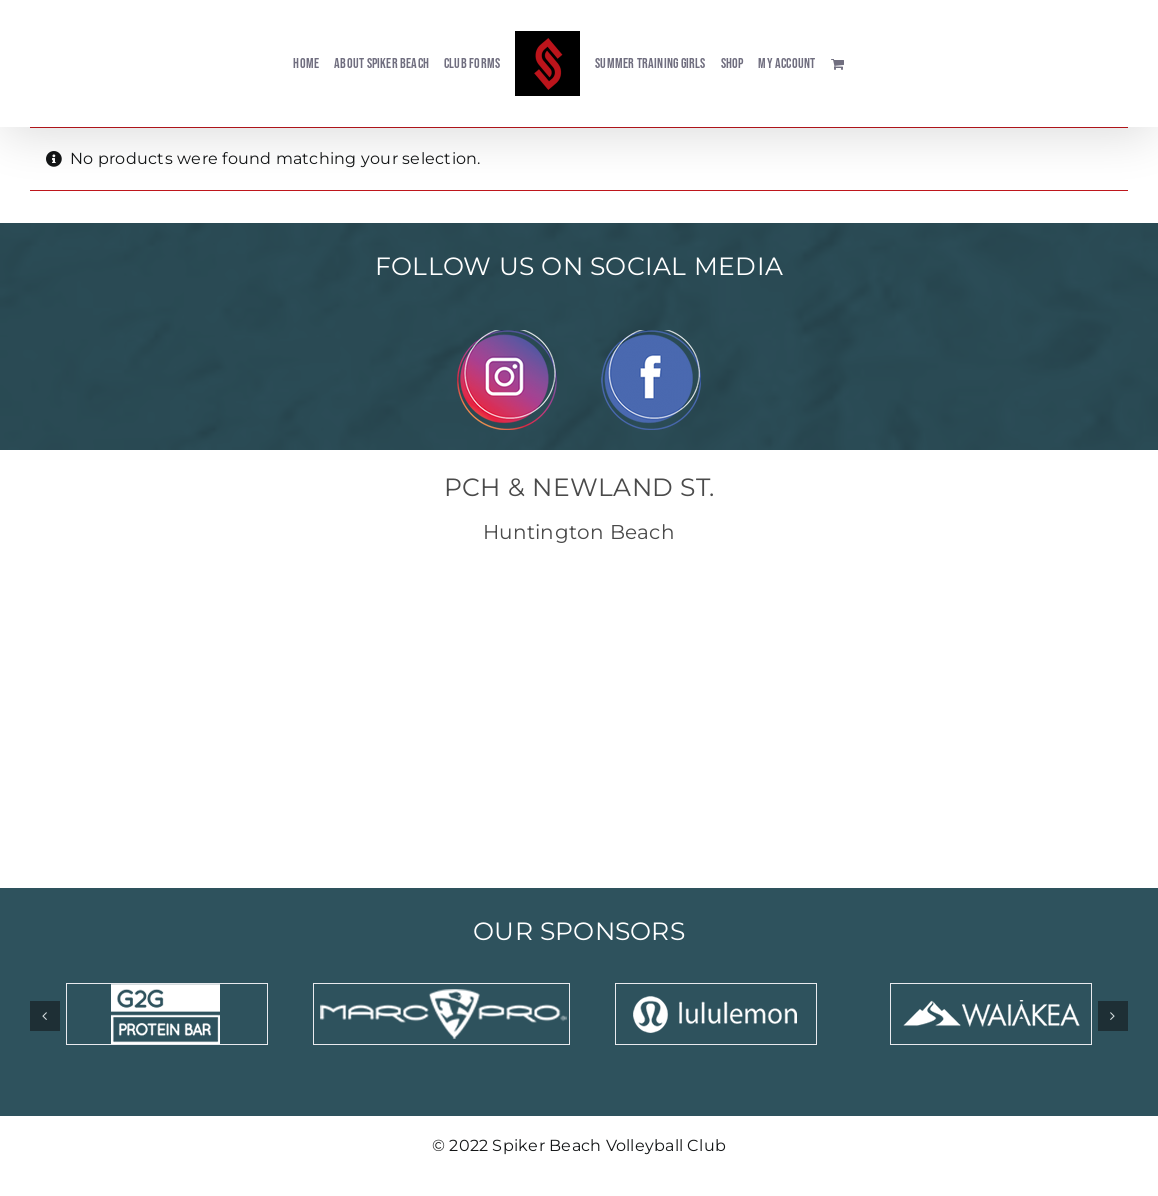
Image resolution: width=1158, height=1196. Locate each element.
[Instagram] (507, 337)
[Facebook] (651, 337)
